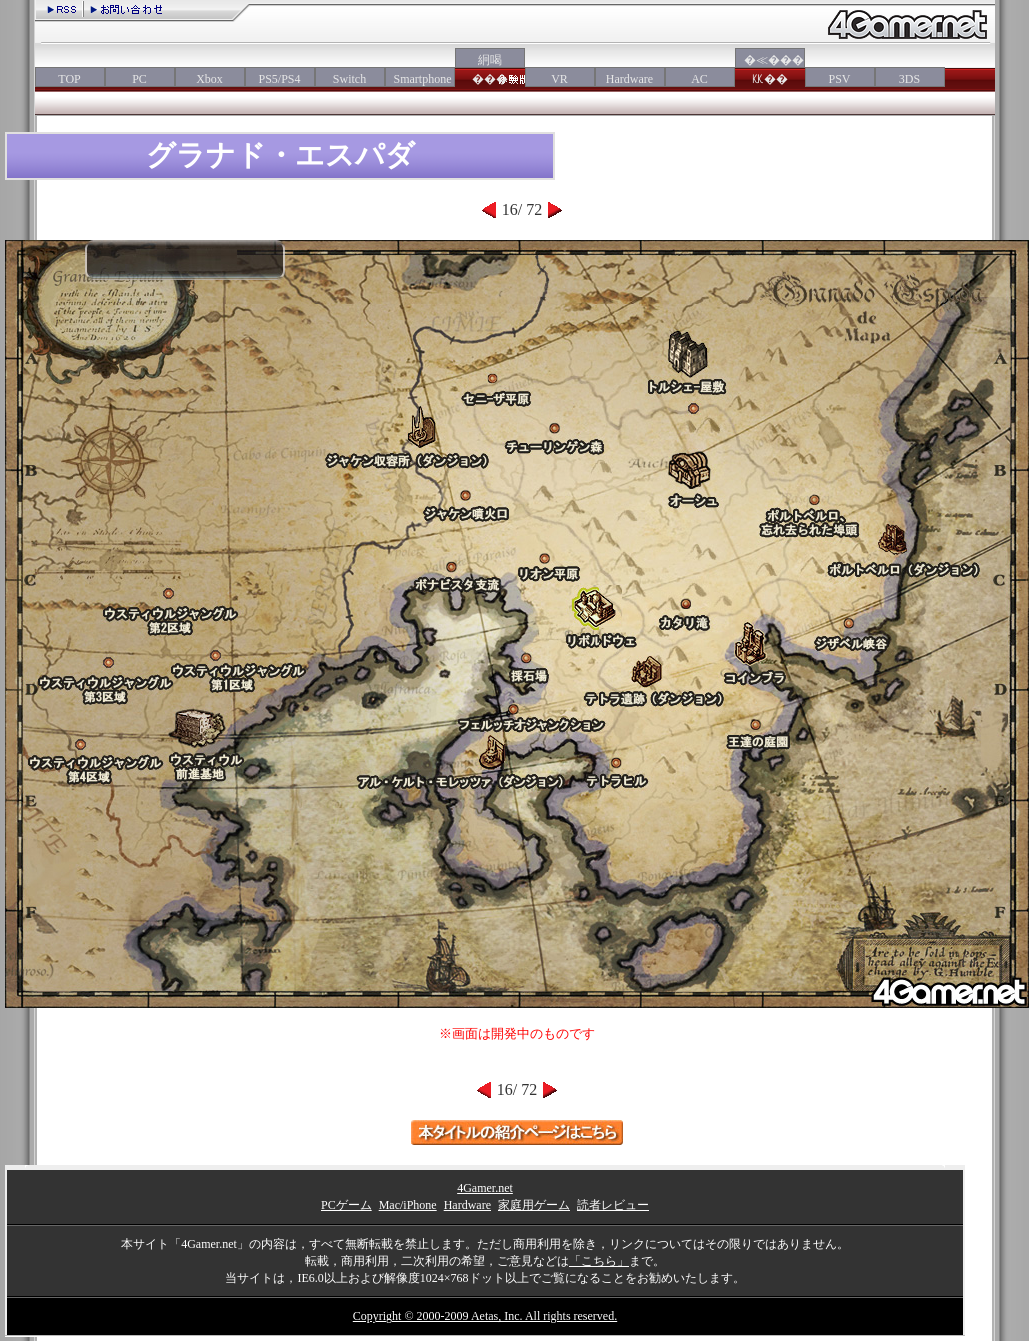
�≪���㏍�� (770, 69)
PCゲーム (346, 1205)
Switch (349, 79)
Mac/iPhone (408, 1205)
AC (699, 79)
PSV (839, 79)
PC (139, 79)
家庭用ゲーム (534, 1205)
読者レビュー (613, 1205)
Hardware (629, 79)
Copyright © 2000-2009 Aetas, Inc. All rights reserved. (485, 1316)
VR (559, 79)
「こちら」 (599, 1261)
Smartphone (420, 79)
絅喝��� (490, 69)
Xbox (209, 79)
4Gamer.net (485, 1188)
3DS (909, 79)
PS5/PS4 (279, 79)
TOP (69, 79)
